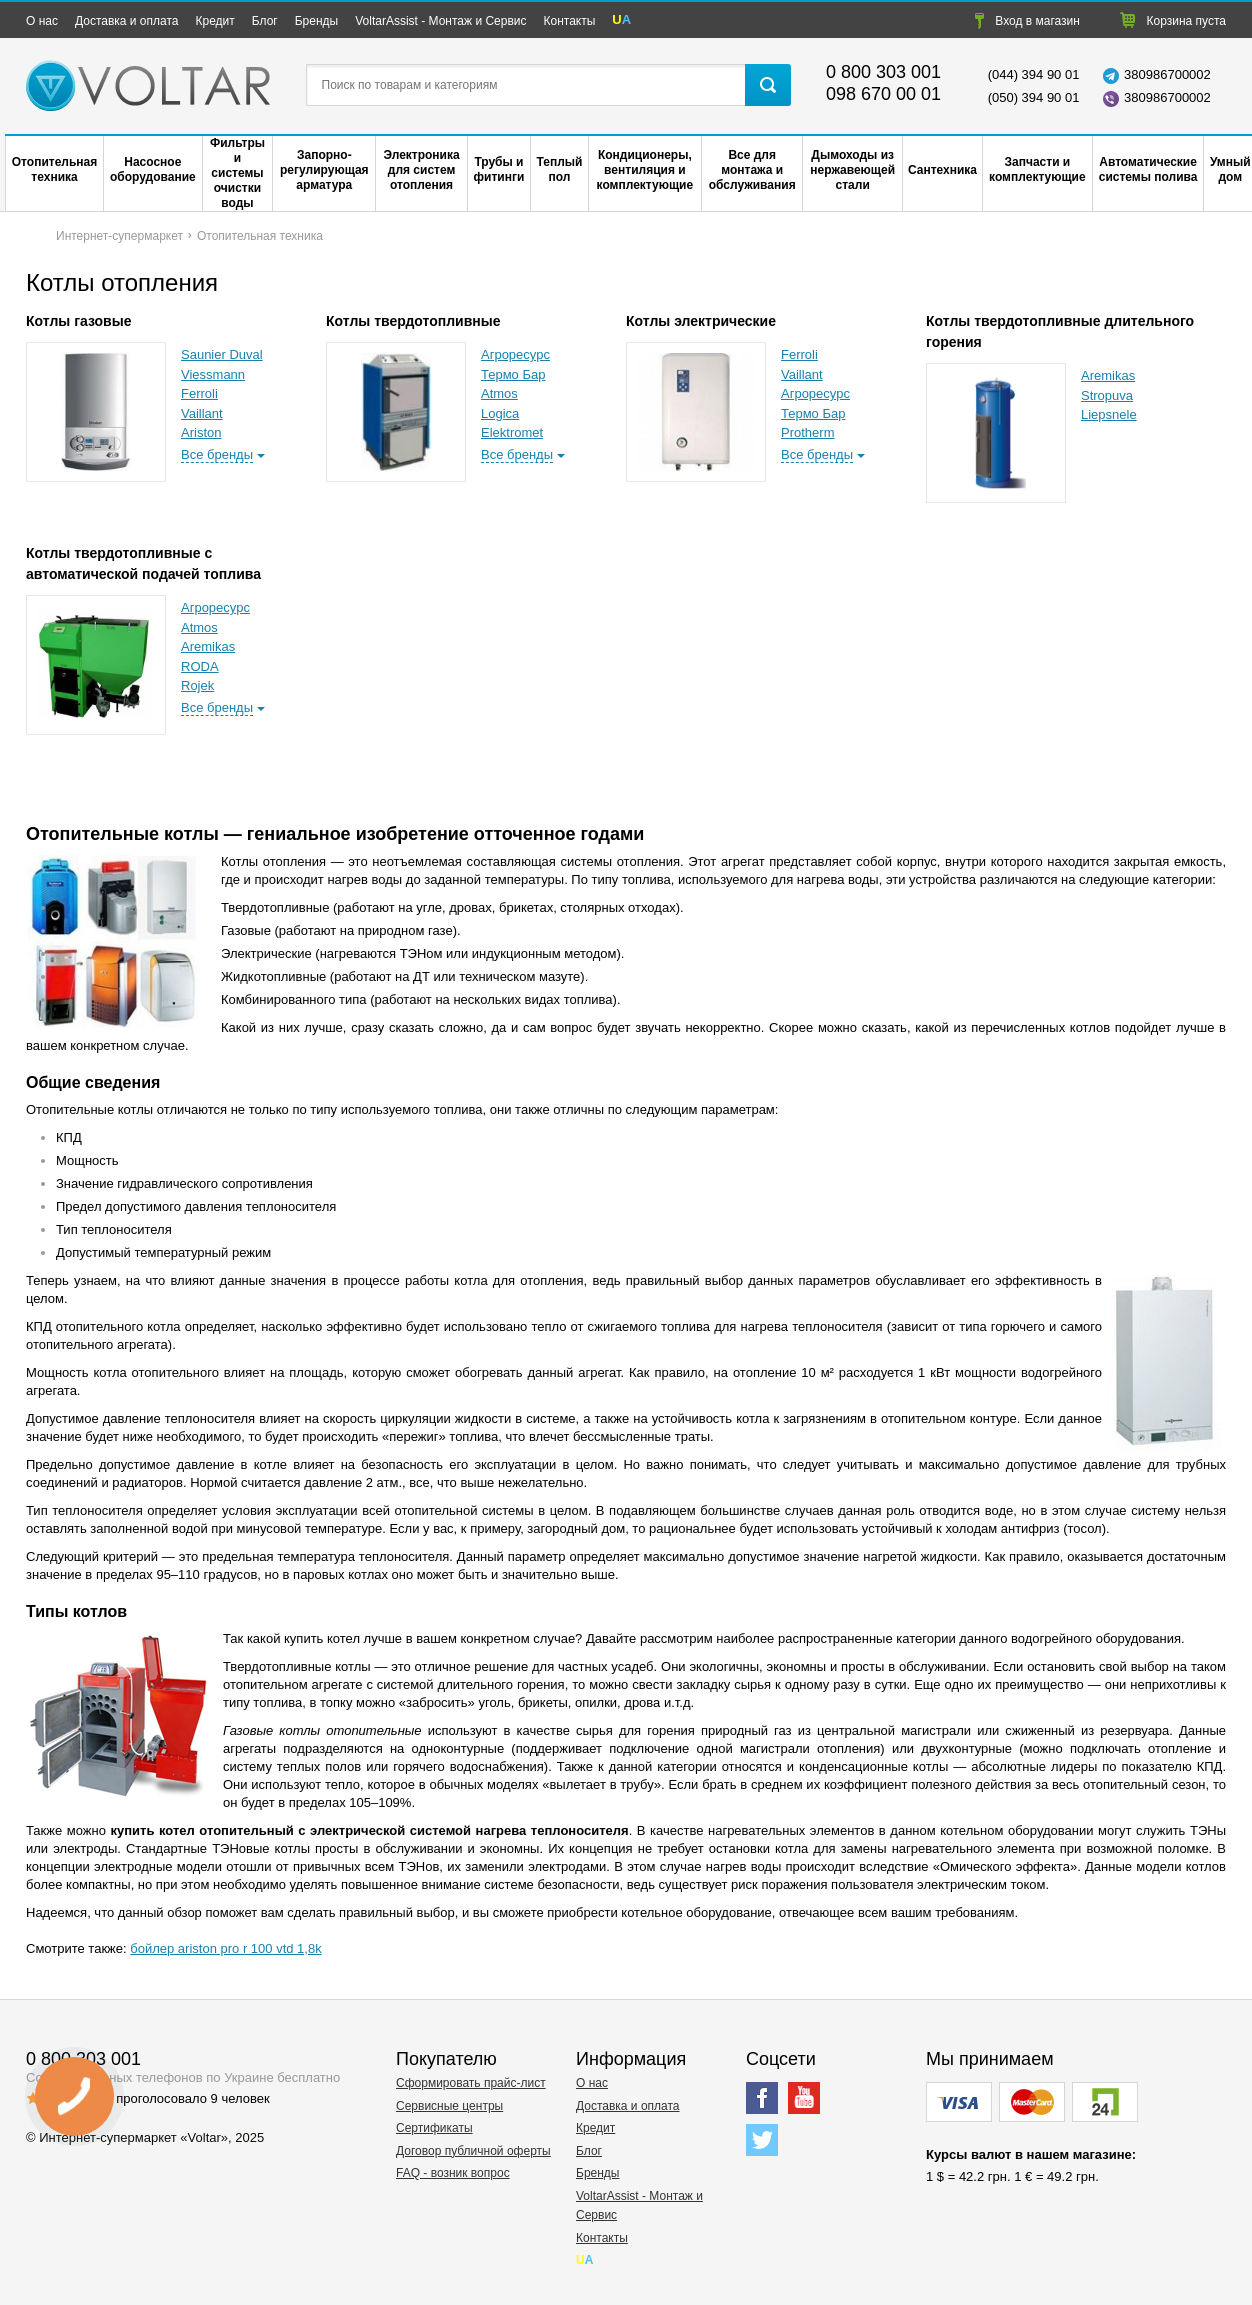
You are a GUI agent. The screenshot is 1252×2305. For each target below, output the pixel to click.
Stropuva (1107, 395)
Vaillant (202, 413)
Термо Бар (513, 374)
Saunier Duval (222, 354)
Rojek (197, 685)
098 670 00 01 (883, 94)
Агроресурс (515, 354)
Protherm (807, 432)
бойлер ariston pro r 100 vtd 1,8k (225, 1948)
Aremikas (1108, 375)
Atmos (499, 393)
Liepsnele (1109, 414)
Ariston (201, 432)
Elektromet (512, 432)
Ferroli (199, 393)
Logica (500, 413)
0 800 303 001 (883, 72)
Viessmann (213, 374)
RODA (200, 666)
